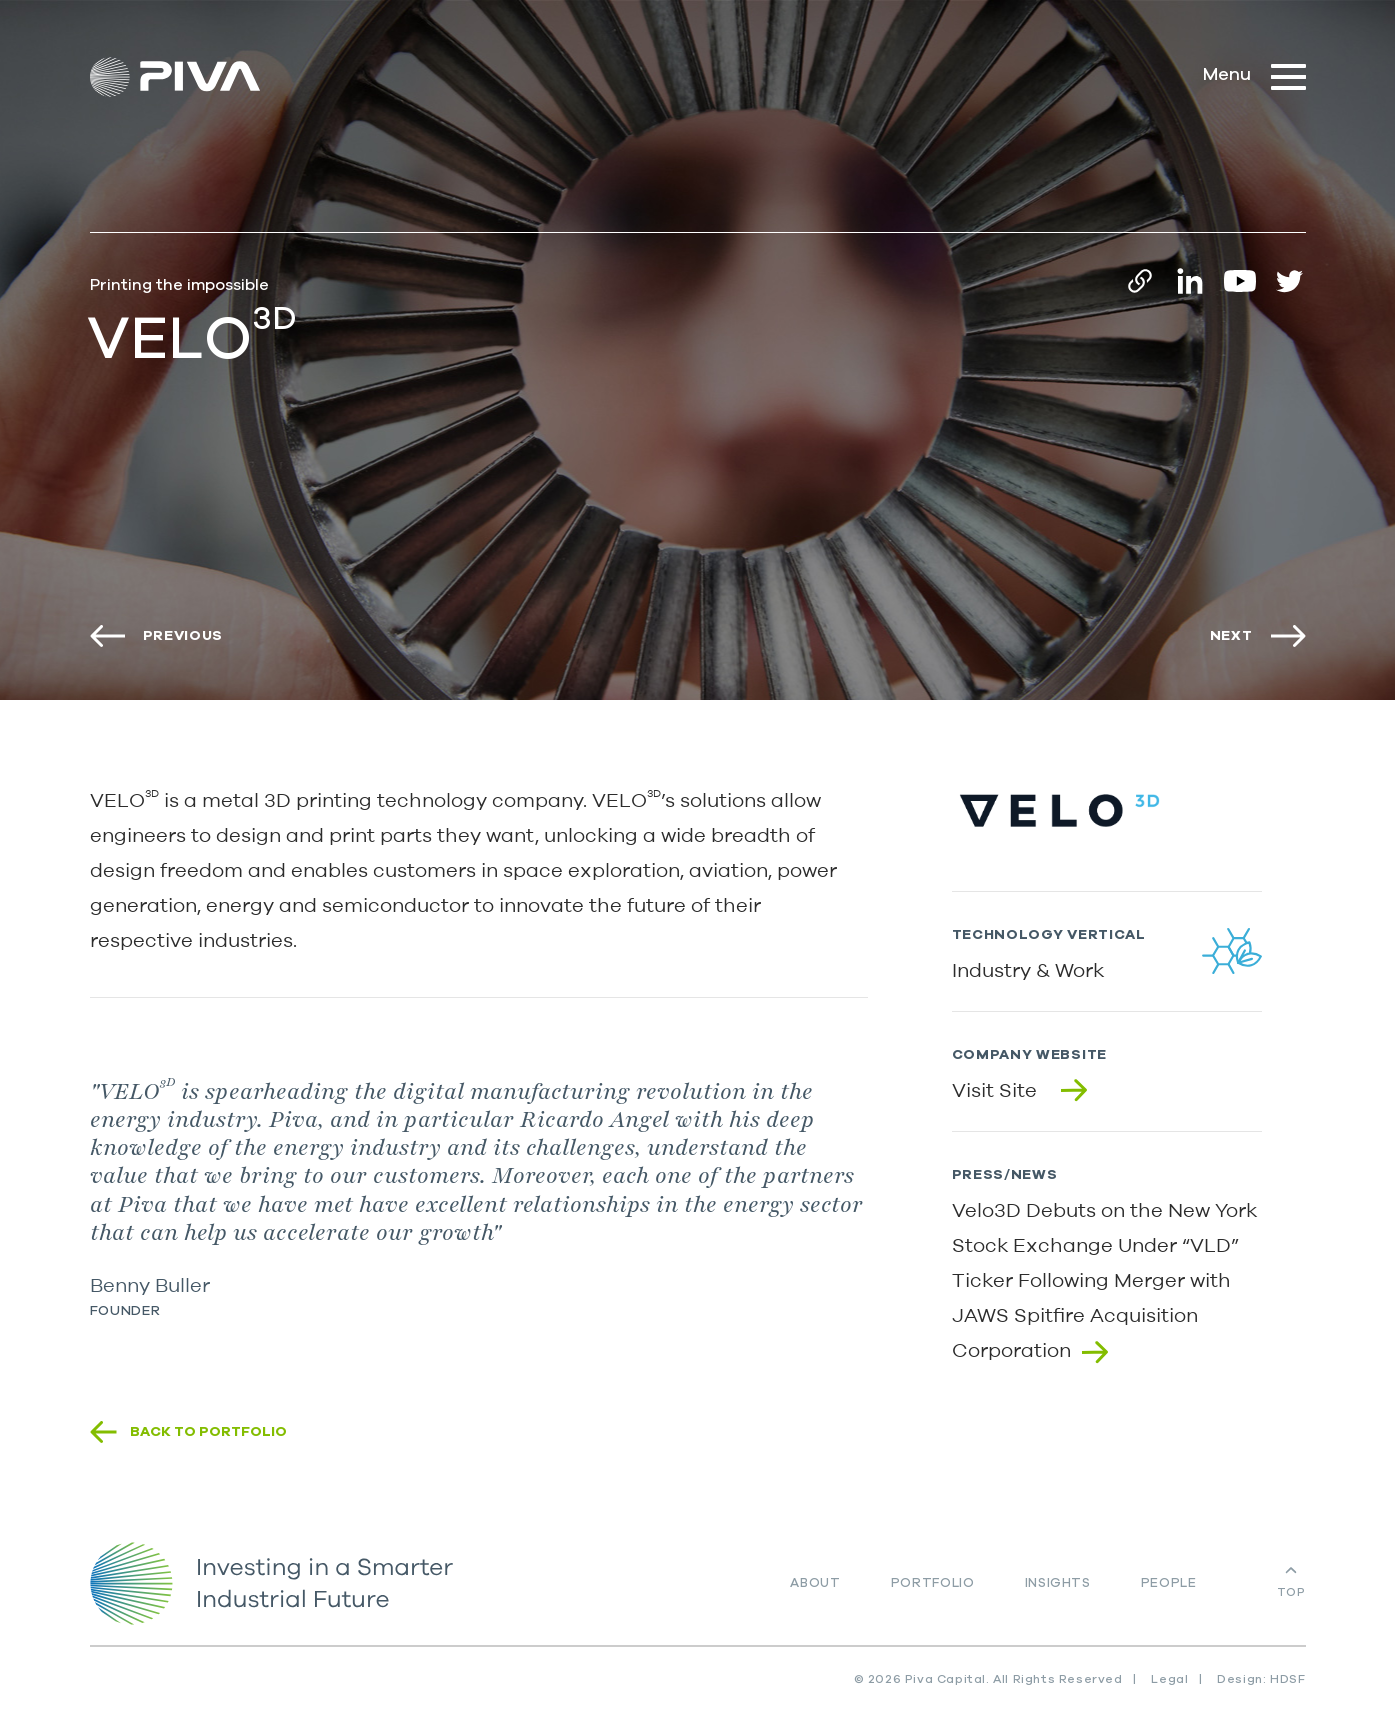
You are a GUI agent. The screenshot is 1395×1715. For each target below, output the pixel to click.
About (815, 1583)
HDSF (1287, 1679)
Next (1231, 636)
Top (1291, 1592)
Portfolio (933, 1583)
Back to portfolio (208, 1432)
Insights (1058, 1583)
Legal (1169, 1679)
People (1169, 1583)
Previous (183, 636)
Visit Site (994, 1089)
